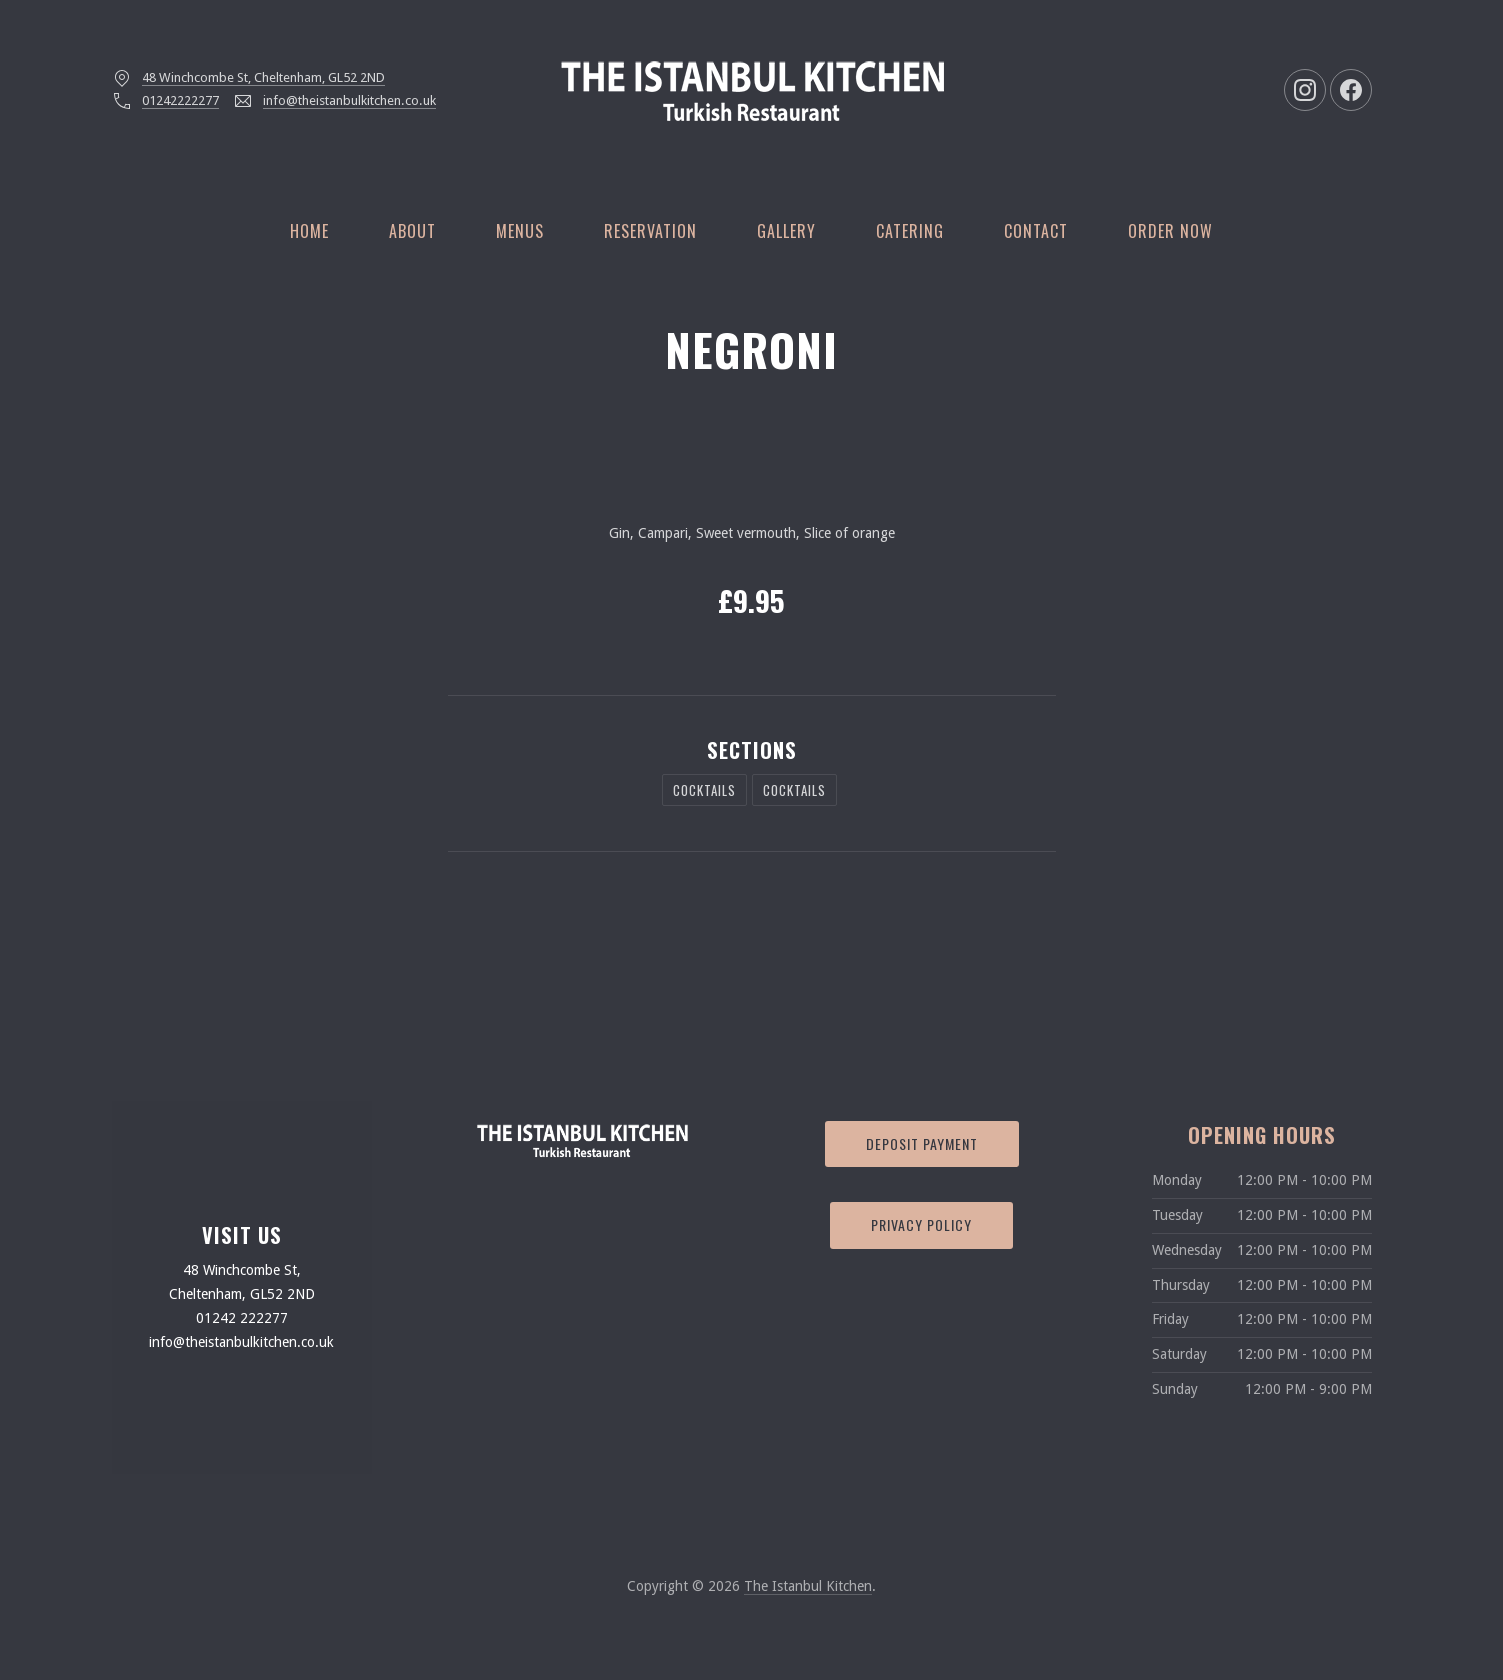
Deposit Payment (922, 1143)
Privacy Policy (921, 1224)
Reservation (650, 231)
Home (309, 231)
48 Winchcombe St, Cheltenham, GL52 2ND (263, 77)
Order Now (1170, 231)
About (412, 231)
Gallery (786, 231)
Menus (520, 231)
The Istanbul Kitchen (808, 1586)
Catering (910, 231)
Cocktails (704, 790)
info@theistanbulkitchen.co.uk (349, 100)
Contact (1036, 231)
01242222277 (180, 100)
